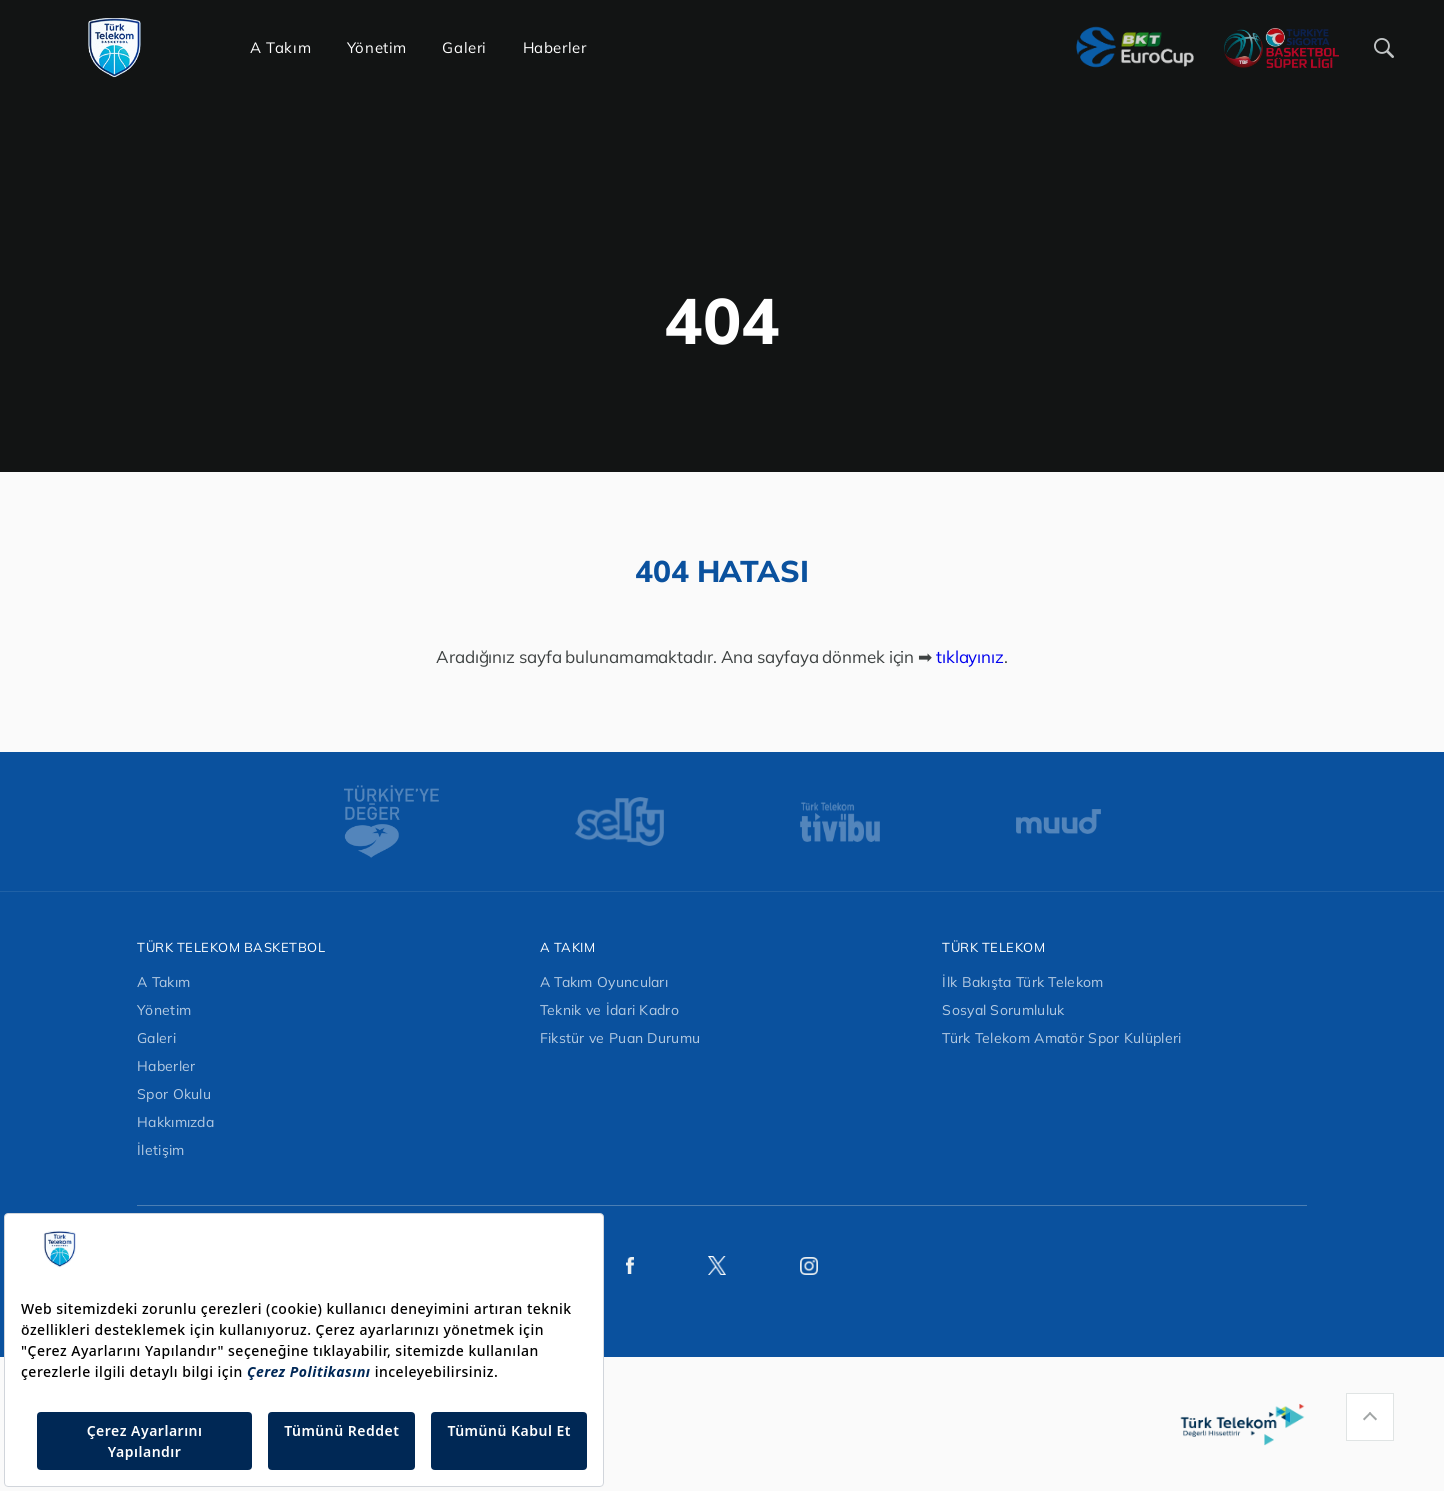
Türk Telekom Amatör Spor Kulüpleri (1061, 1038)
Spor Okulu (174, 1094)
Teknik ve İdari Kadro (609, 1010)
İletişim (160, 1150)
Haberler (166, 1066)
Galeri (156, 1038)
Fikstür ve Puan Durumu (620, 1038)
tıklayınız (970, 656)
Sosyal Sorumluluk (1003, 1010)
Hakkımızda (175, 1122)
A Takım (163, 982)
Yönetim (164, 1010)
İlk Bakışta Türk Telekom (1022, 982)
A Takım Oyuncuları (604, 982)
